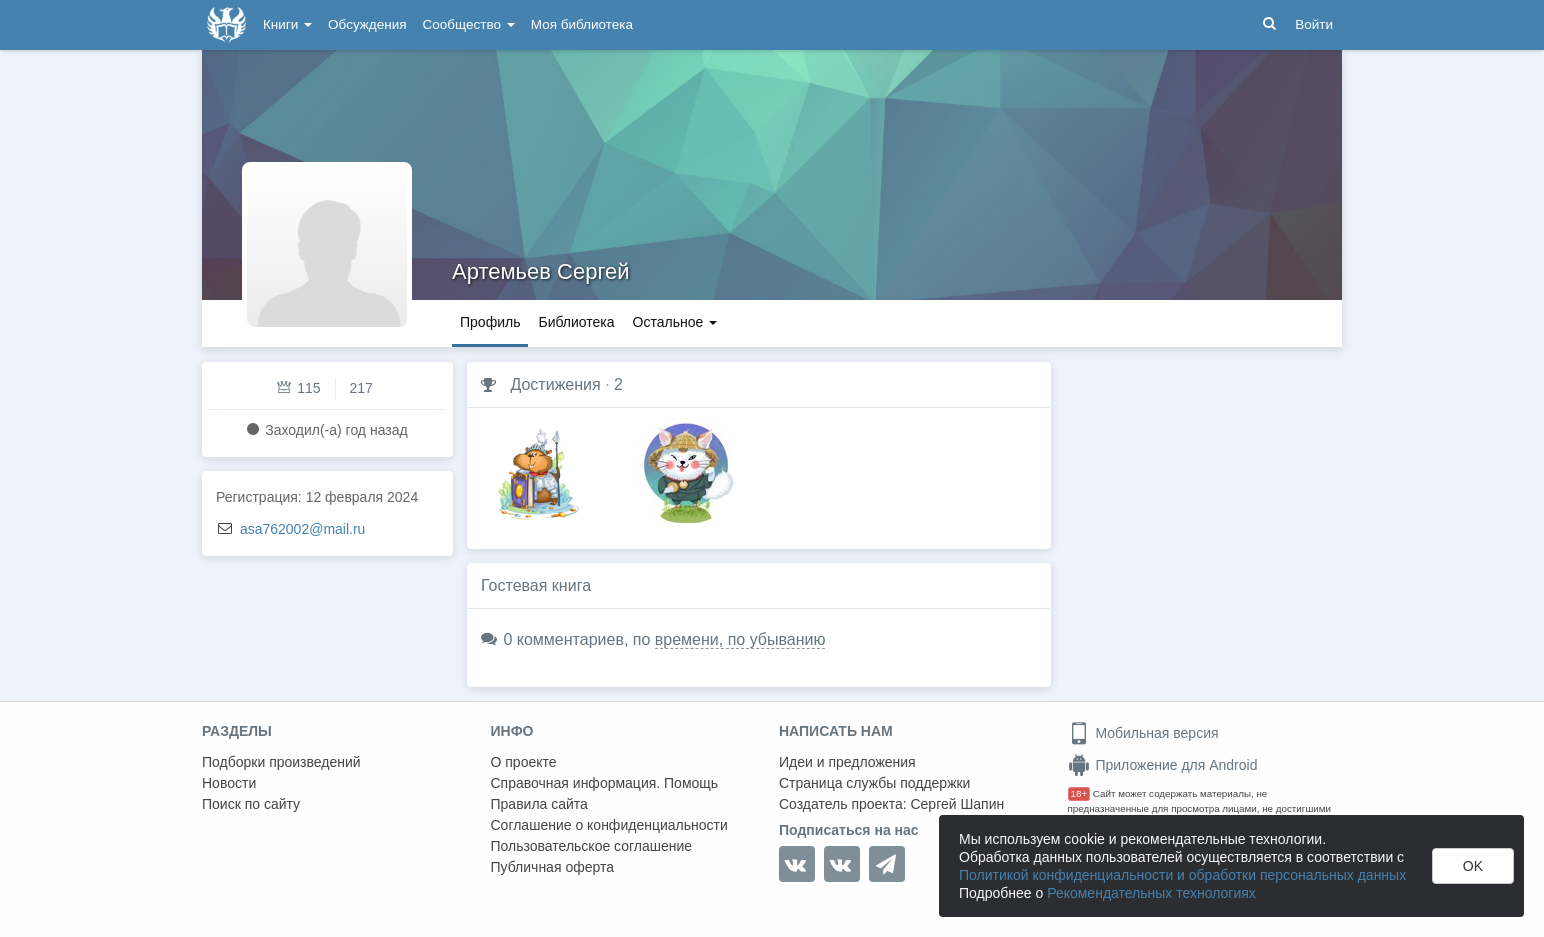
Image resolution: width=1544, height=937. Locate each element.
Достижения (555, 384)
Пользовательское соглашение (592, 846)
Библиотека (576, 322)
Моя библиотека (582, 24)
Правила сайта (539, 804)
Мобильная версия (1143, 733)
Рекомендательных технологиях (1151, 893)
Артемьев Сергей (541, 271)
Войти (1314, 24)
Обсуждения (367, 24)
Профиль (490, 322)
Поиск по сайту (251, 804)
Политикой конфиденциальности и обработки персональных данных (1182, 875)
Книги (287, 24)
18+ (1079, 793)
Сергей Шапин (957, 804)
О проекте (524, 762)
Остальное (675, 322)
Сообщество (469, 24)
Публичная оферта (553, 867)
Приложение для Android (1163, 765)
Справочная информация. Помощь (605, 783)
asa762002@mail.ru (303, 529)
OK (1473, 866)
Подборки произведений (281, 762)
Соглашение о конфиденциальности (609, 825)
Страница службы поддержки (874, 783)
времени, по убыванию (740, 639)
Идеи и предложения (847, 762)
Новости (229, 783)
